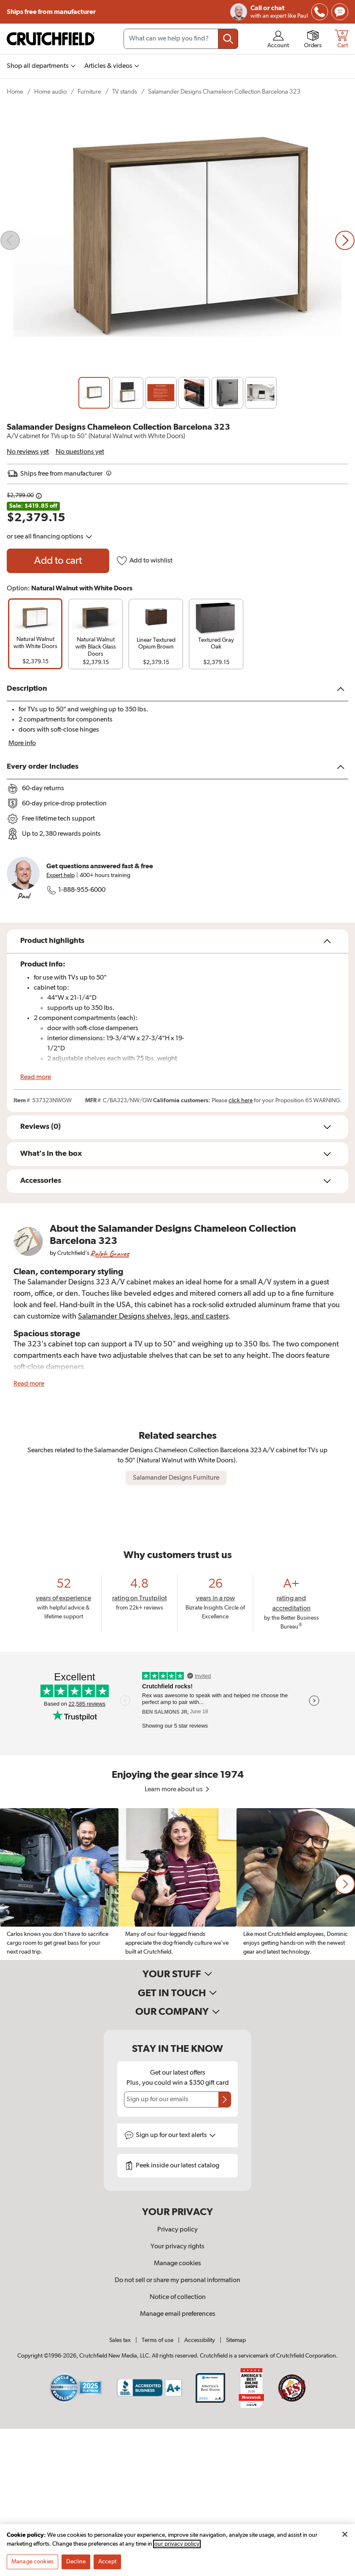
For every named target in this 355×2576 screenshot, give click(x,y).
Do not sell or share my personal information (177, 2280)
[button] (345, 1884)
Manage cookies (177, 2263)
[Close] (345, 2534)
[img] (319, 11)
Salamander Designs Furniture (176, 1478)
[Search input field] (181, 39)
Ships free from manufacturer (51, 11)
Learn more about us (178, 1789)
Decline (76, 2562)
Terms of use (157, 2340)
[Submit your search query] (228, 39)
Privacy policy (177, 2229)
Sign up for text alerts (176, 2135)
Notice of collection (178, 2297)
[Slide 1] (94, 393)
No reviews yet (28, 452)
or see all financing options (49, 536)
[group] (35, 633)
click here (241, 1101)
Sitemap (236, 2340)
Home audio (50, 92)
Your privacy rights (177, 2246)
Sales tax (120, 2340)
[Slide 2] (127, 393)
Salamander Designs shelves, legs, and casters (153, 1316)
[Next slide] (345, 240)
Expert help (60, 875)
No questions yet (80, 452)
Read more (35, 1077)
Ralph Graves (109, 1253)
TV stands (124, 92)
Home (15, 92)
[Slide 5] (227, 393)
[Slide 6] (261, 393)
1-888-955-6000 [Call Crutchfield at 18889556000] (75, 890)
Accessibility (199, 2340)
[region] (177, 1884)
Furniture (89, 92)
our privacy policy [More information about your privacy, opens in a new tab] (176, 2544)
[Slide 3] (161, 393)
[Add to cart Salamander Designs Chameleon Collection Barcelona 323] (58, 561)
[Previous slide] (10, 240)
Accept (107, 2562)
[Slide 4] (194, 393)
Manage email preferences (177, 2314)
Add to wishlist (144, 561)
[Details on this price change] (39, 496)
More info (22, 743)
